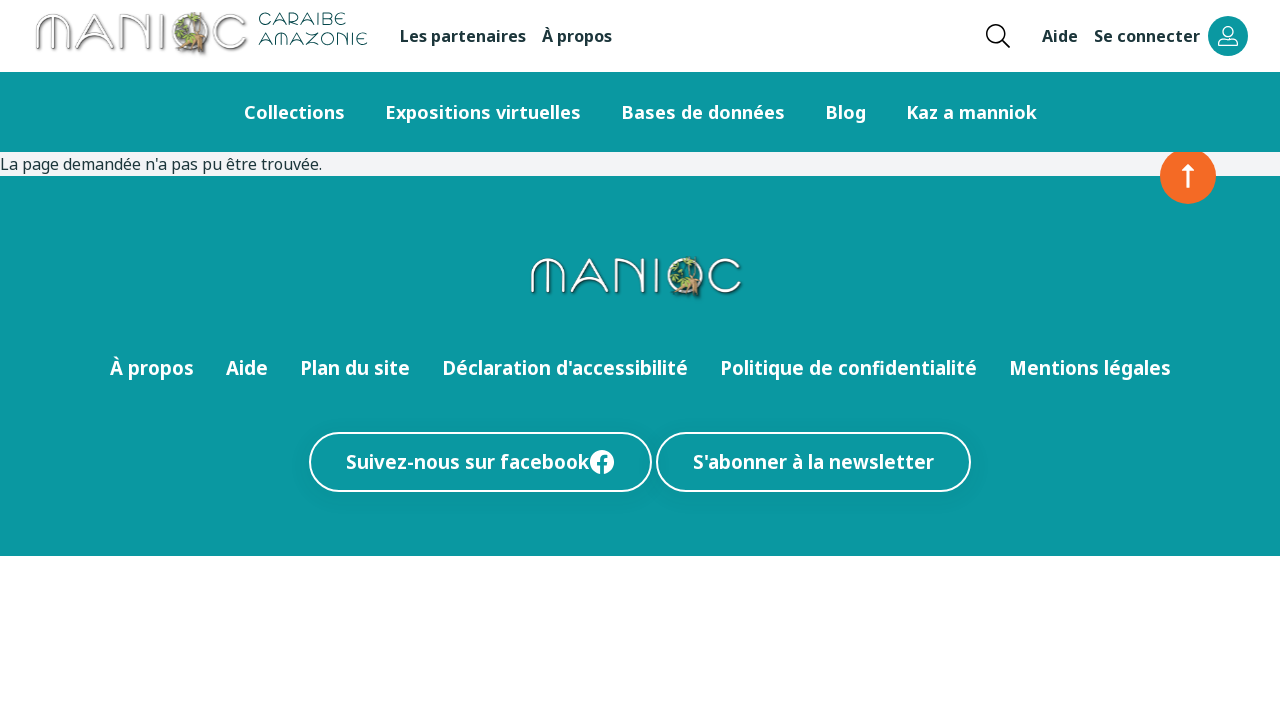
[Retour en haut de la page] (1188, 176)
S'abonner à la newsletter (813, 461)
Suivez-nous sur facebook (480, 461)
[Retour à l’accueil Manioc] (200, 36)
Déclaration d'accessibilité (565, 367)
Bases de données (703, 112)
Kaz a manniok (971, 112)
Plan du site (355, 367)
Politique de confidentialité (848, 367)
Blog (845, 112)
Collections (294, 112)
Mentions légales (1090, 367)
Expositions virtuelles (483, 112)
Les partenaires (463, 36)
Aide (1060, 36)
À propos (577, 36)
